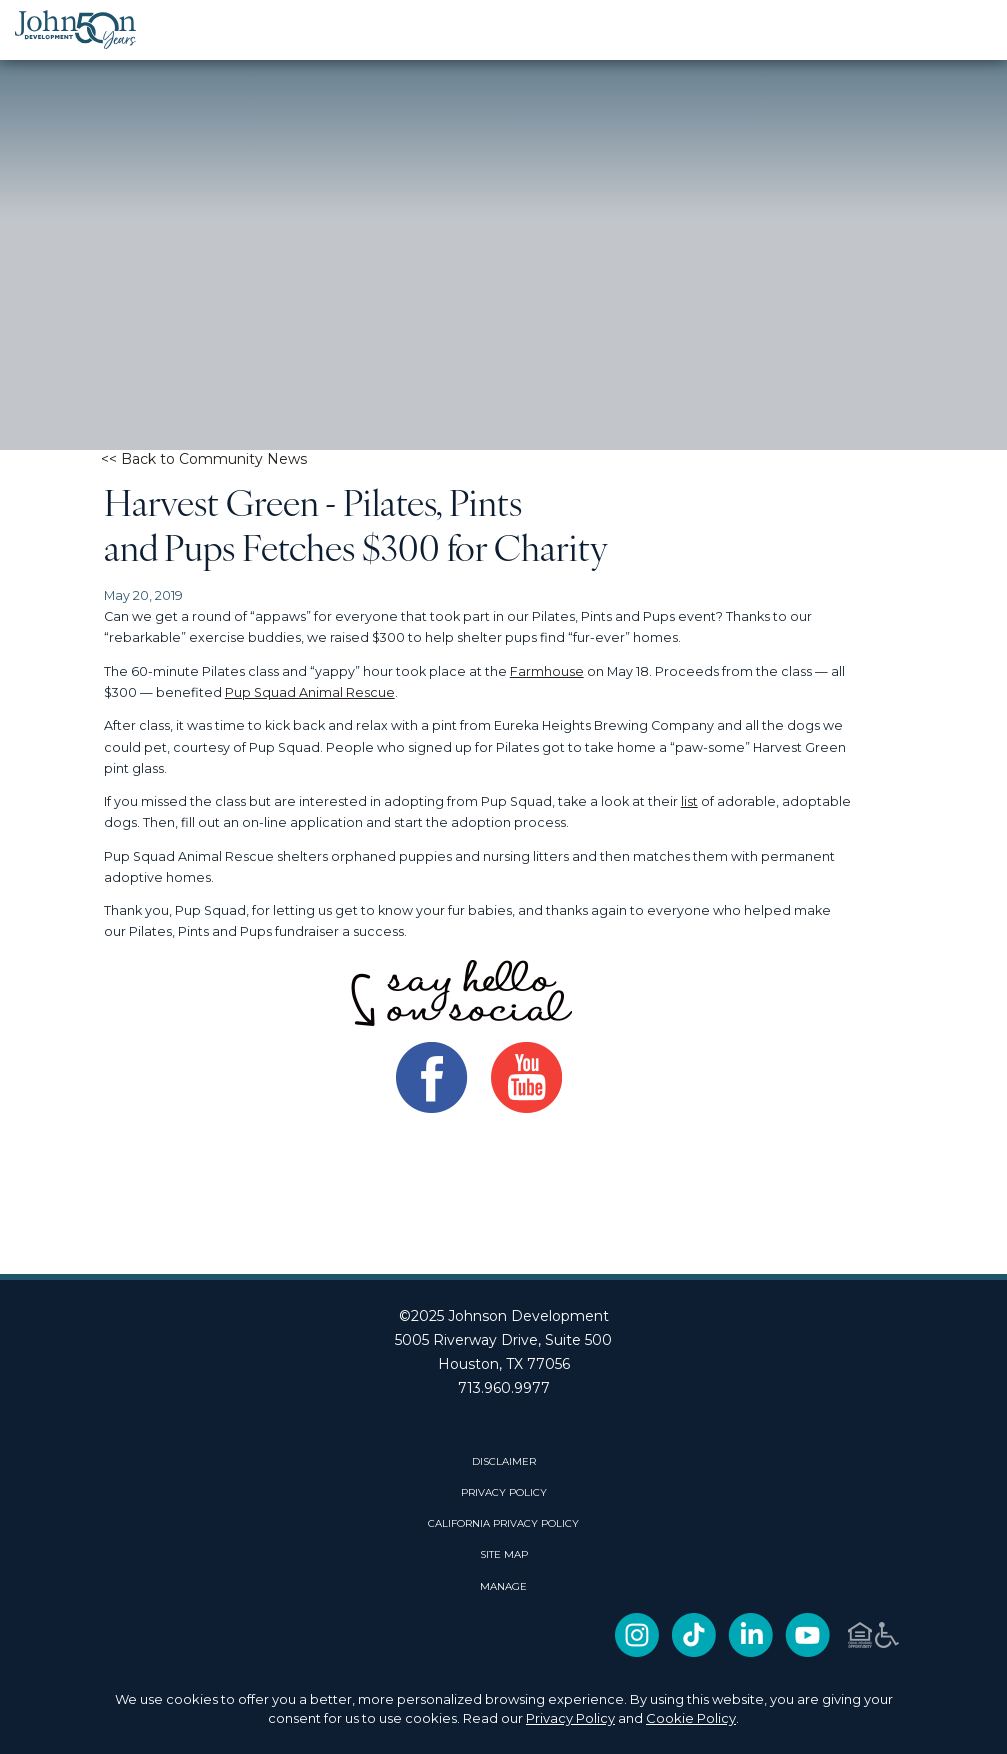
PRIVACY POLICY (504, 1493)
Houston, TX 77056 (504, 1364)
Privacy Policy (570, 1718)
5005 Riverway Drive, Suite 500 (503, 1340)
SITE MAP (504, 1555)
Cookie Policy (691, 1718)
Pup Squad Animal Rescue (310, 692)
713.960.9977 (504, 1388)
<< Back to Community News (204, 459)
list (689, 801)
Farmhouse (547, 671)
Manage (503, 1587)
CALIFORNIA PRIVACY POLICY (503, 1524)
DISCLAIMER (504, 1462)
